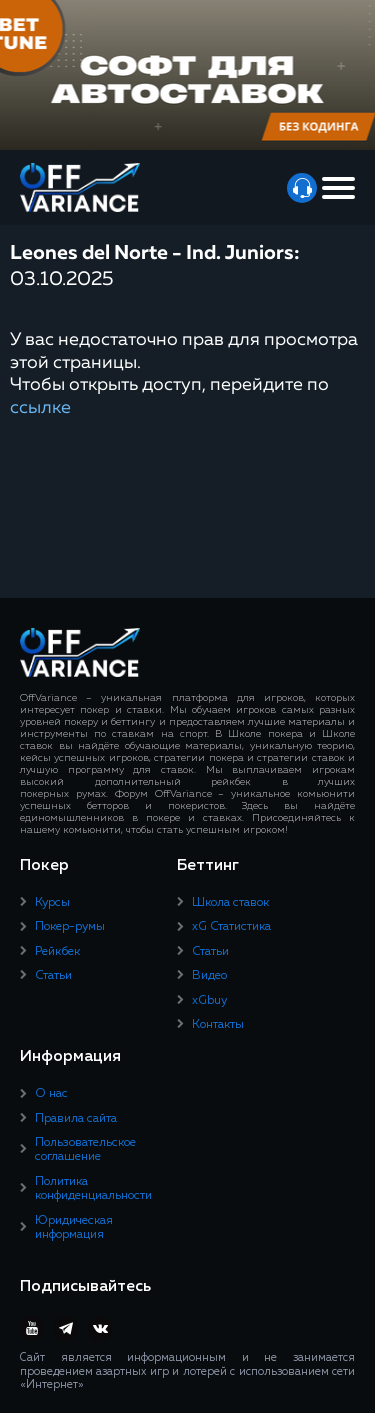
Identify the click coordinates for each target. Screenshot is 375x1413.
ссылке (40, 408)
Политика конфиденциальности (93, 1189)
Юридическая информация (74, 1228)
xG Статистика (231, 927)
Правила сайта (76, 1119)
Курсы (52, 903)
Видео (209, 976)
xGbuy (209, 1001)
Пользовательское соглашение (85, 1150)
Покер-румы (70, 927)
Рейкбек (57, 952)
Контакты (218, 1025)
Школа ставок (230, 903)
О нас (51, 1094)
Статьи (53, 976)
